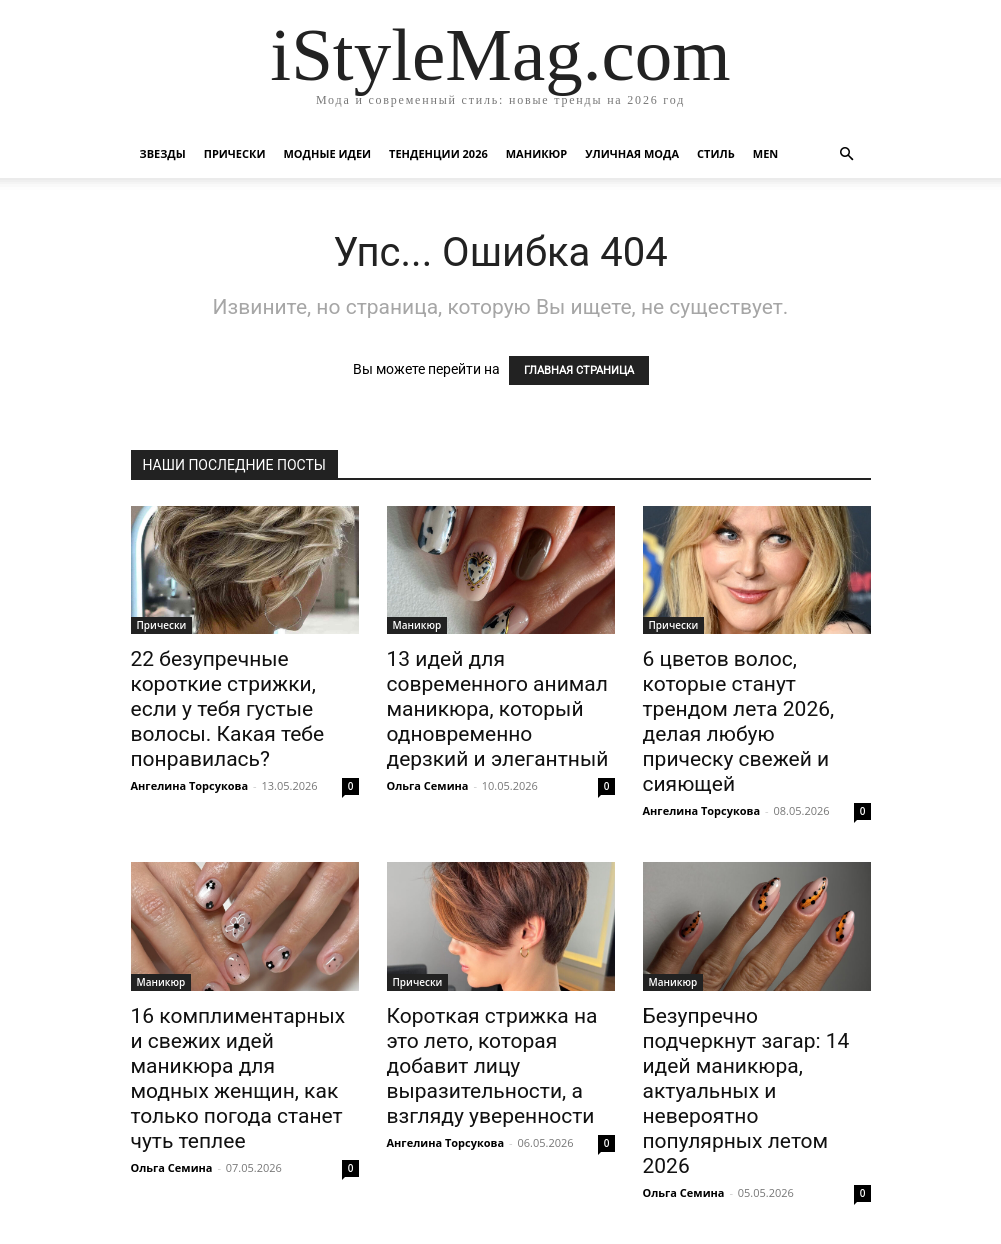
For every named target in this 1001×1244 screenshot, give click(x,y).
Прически (235, 153)
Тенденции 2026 (438, 153)
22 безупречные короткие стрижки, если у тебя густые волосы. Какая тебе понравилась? (228, 709)
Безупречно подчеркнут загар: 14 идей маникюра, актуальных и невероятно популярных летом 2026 (746, 1091)
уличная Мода (632, 153)
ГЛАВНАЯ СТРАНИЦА (579, 370)
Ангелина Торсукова (190, 785)
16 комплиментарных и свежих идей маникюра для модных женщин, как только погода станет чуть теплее (238, 1078)
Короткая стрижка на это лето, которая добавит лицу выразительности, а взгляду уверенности (492, 1066)
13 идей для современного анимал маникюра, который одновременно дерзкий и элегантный (498, 709)
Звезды (163, 153)
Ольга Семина (428, 785)
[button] (847, 154)
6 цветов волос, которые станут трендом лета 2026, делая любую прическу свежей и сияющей (739, 721)
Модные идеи (327, 153)
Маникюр (537, 153)
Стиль (716, 153)
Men (765, 153)
